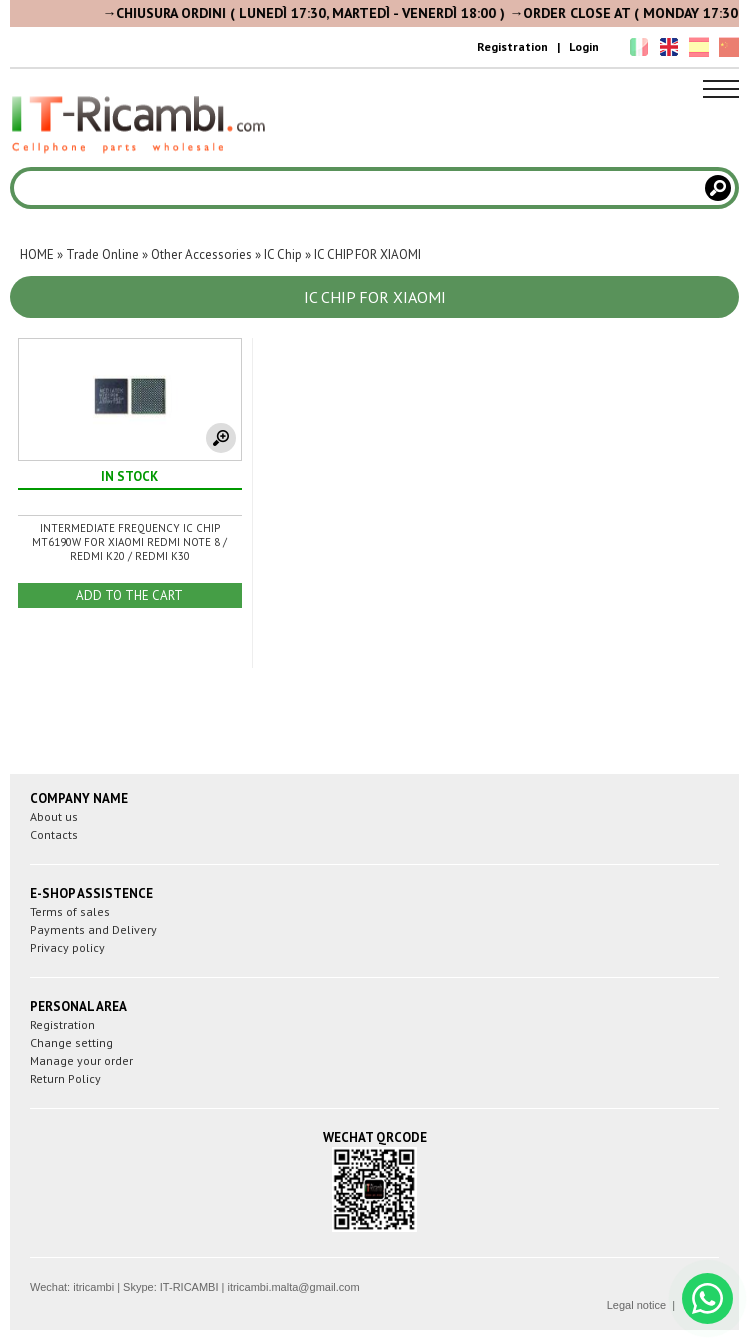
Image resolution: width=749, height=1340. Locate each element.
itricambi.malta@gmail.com (293, 1287)
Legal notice (636, 1305)
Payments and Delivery (93, 929)
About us (54, 816)
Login (584, 46)
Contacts (54, 834)
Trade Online (102, 254)
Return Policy (65, 1078)
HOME (37, 254)
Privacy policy (67, 947)
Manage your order (81, 1060)
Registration (512, 46)
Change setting (71, 1042)
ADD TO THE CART (129, 595)
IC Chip (283, 254)
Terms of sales (70, 911)
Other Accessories (201, 254)
